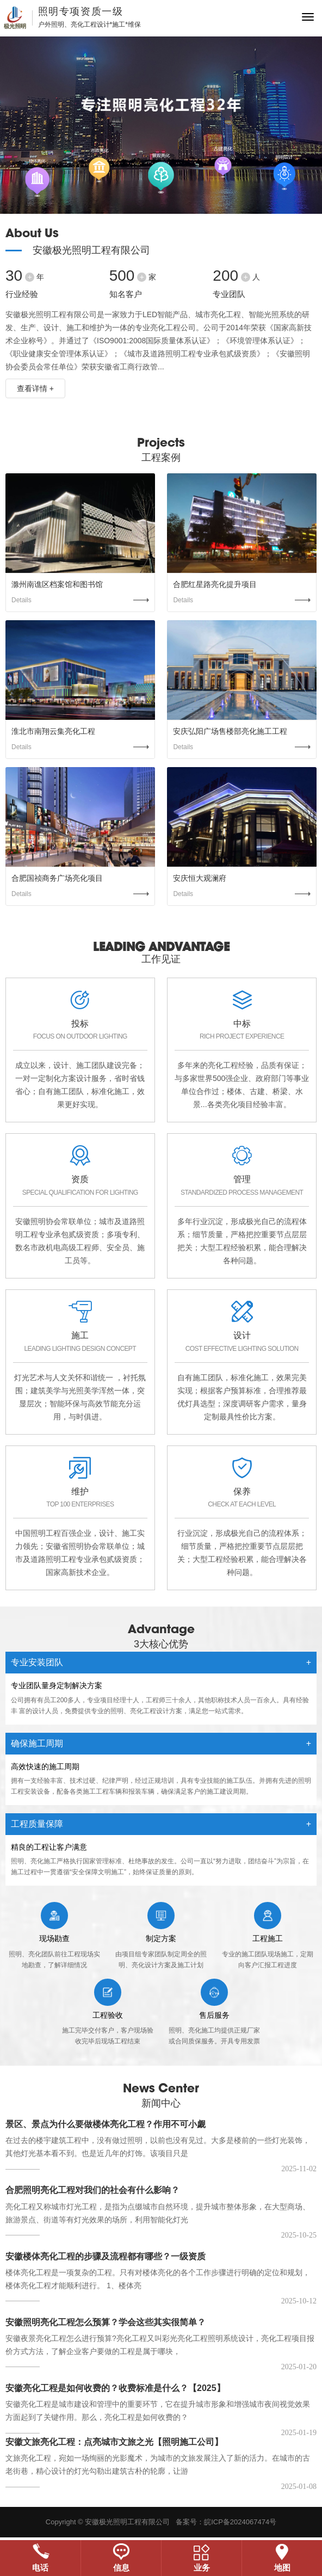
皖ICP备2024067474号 (240, 2522)
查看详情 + (35, 388)
